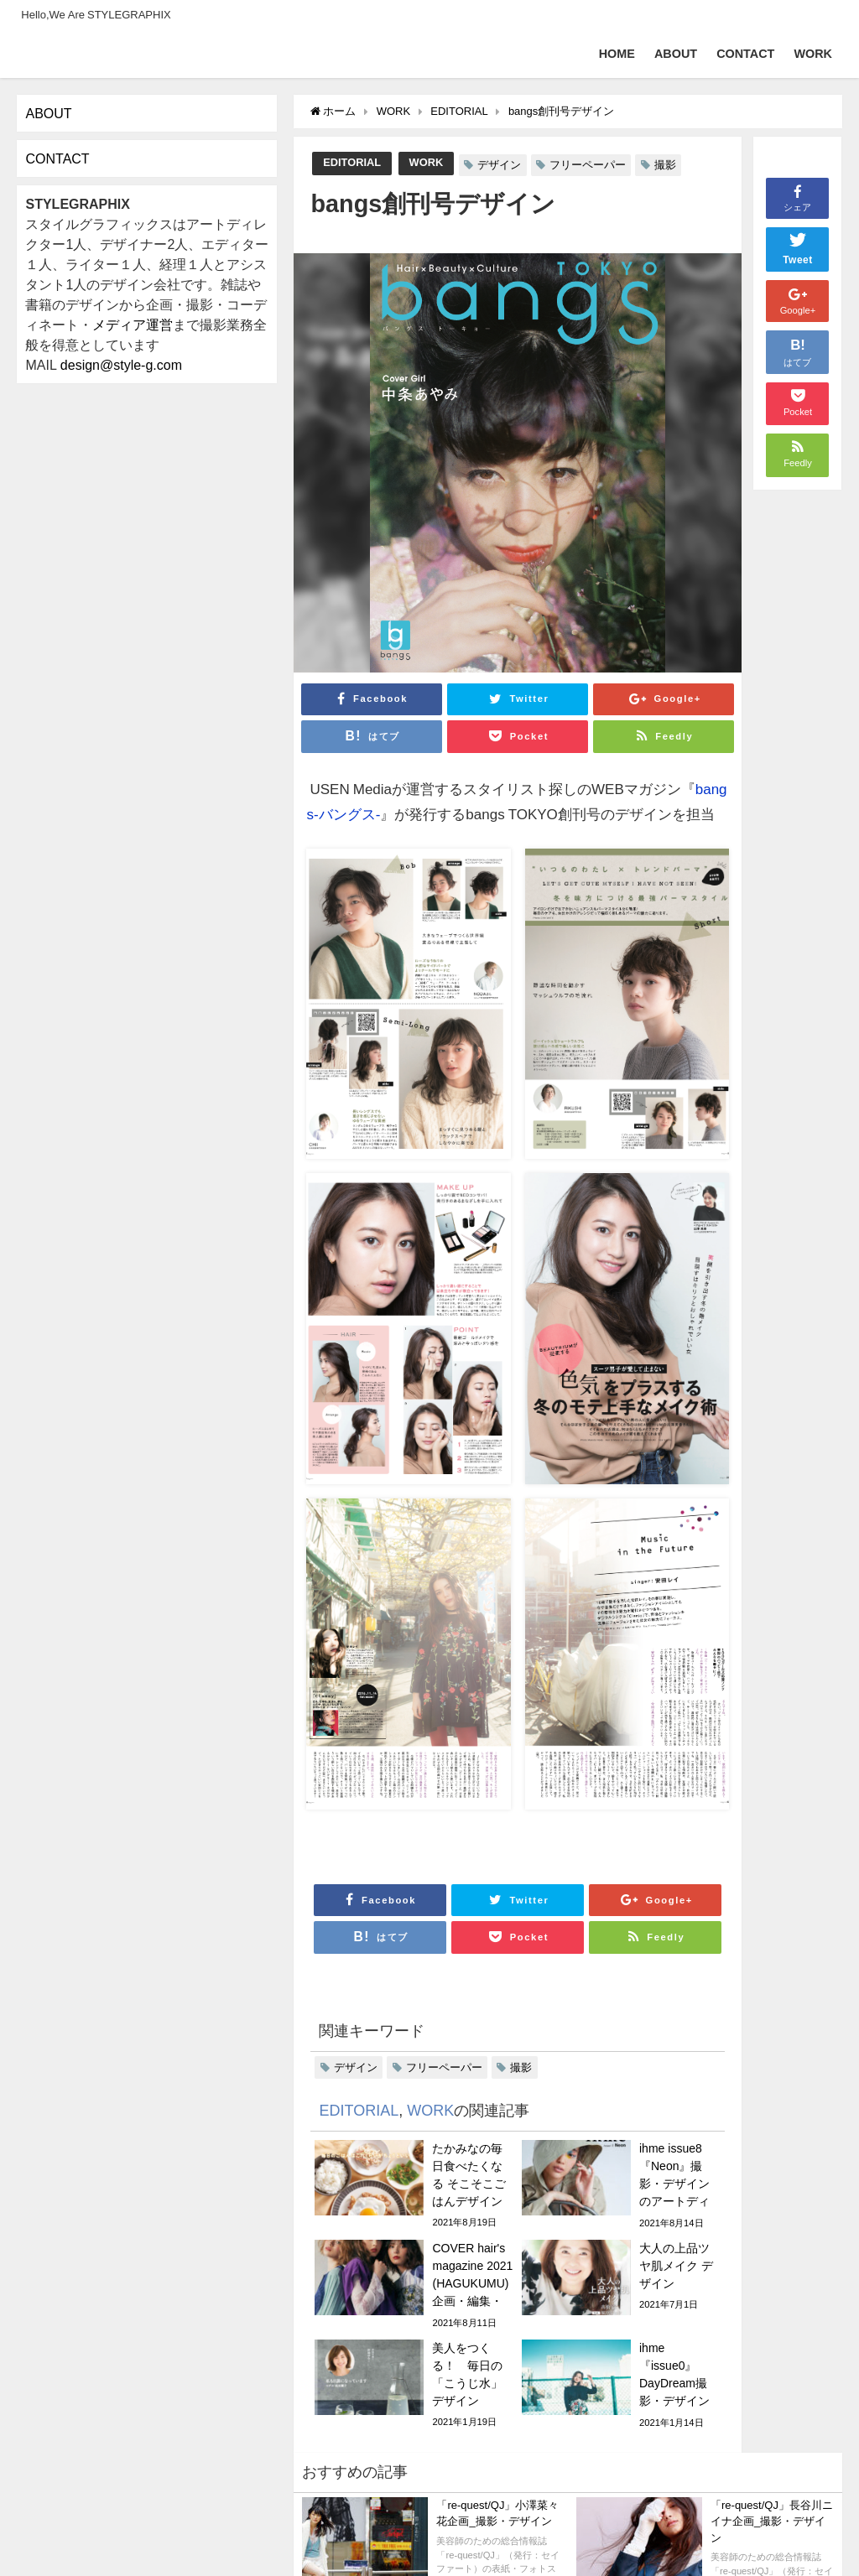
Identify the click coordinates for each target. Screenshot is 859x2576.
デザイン (499, 164)
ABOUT (675, 54)
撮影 (665, 164)
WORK (813, 54)
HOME (617, 54)
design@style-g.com (121, 364)
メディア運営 (132, 324)
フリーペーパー (587, 164)
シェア (797, 197)
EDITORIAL (352, 162)
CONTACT (745, 54)
